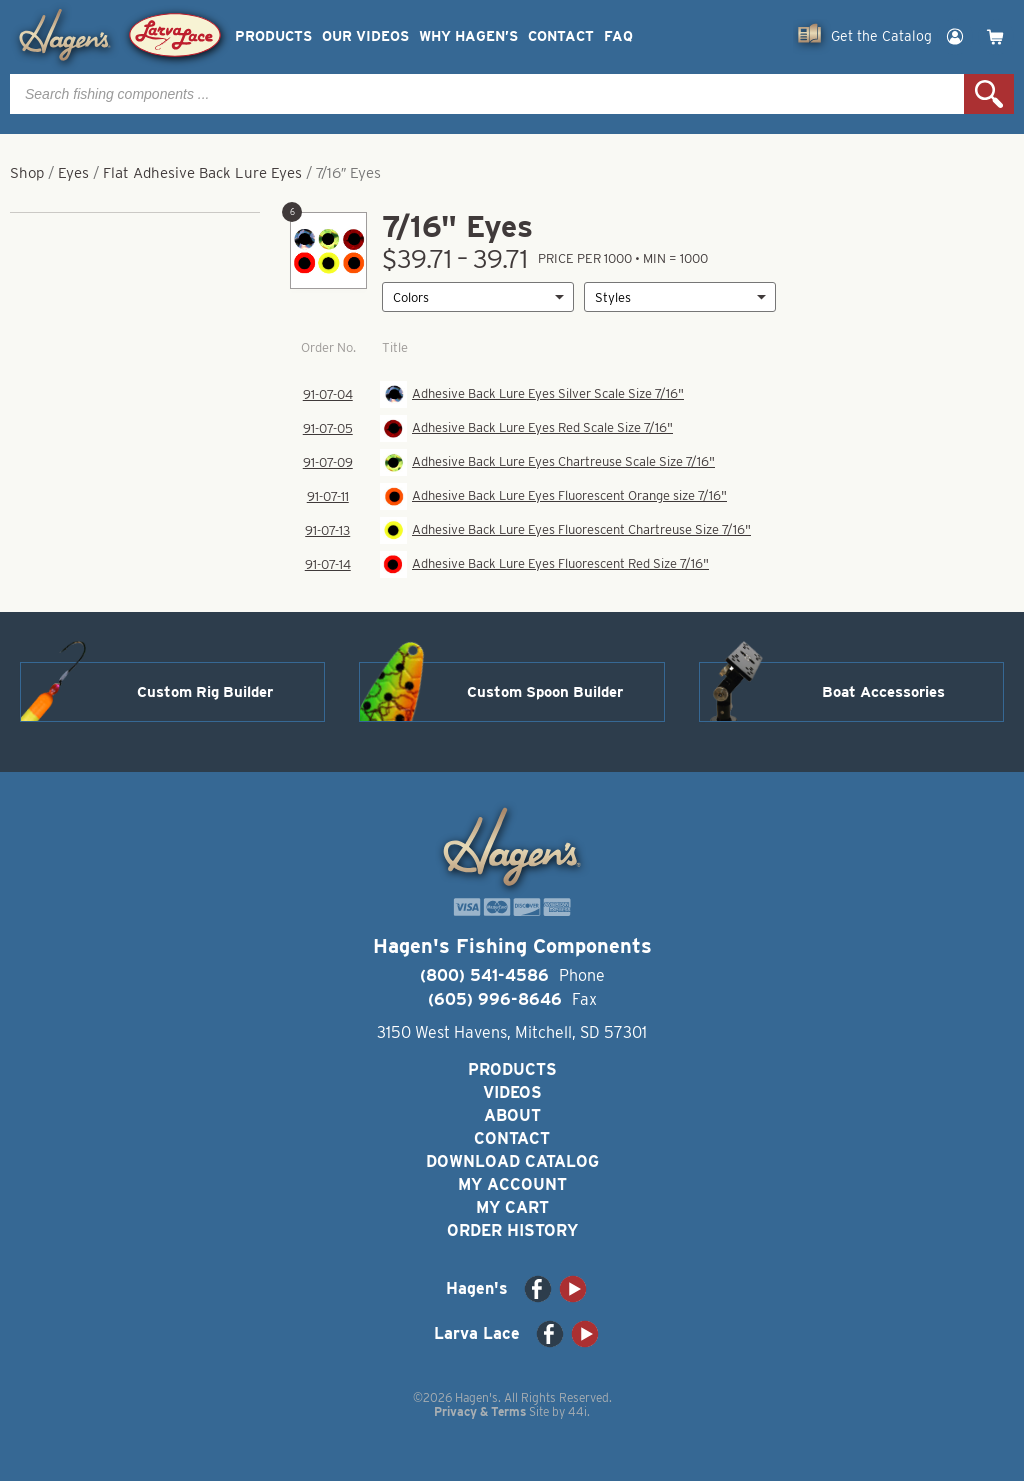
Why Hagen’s (468, 36)
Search (989, 94)
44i (577, 1411)
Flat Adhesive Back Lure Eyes (202, 173)
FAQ (618, 36)
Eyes (73, 173)
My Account (512, 1184)
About (512, 1115)
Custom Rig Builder (205, 692)
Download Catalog (512, 1161)
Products (273, 36)
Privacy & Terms (480, 1411)
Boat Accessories (883, 692)
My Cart (512, 1207)
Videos (512, 1092)
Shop (27, 173)
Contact (561, 36)
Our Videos (365, 36)
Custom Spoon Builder (545, 692)
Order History (512, 1230)
